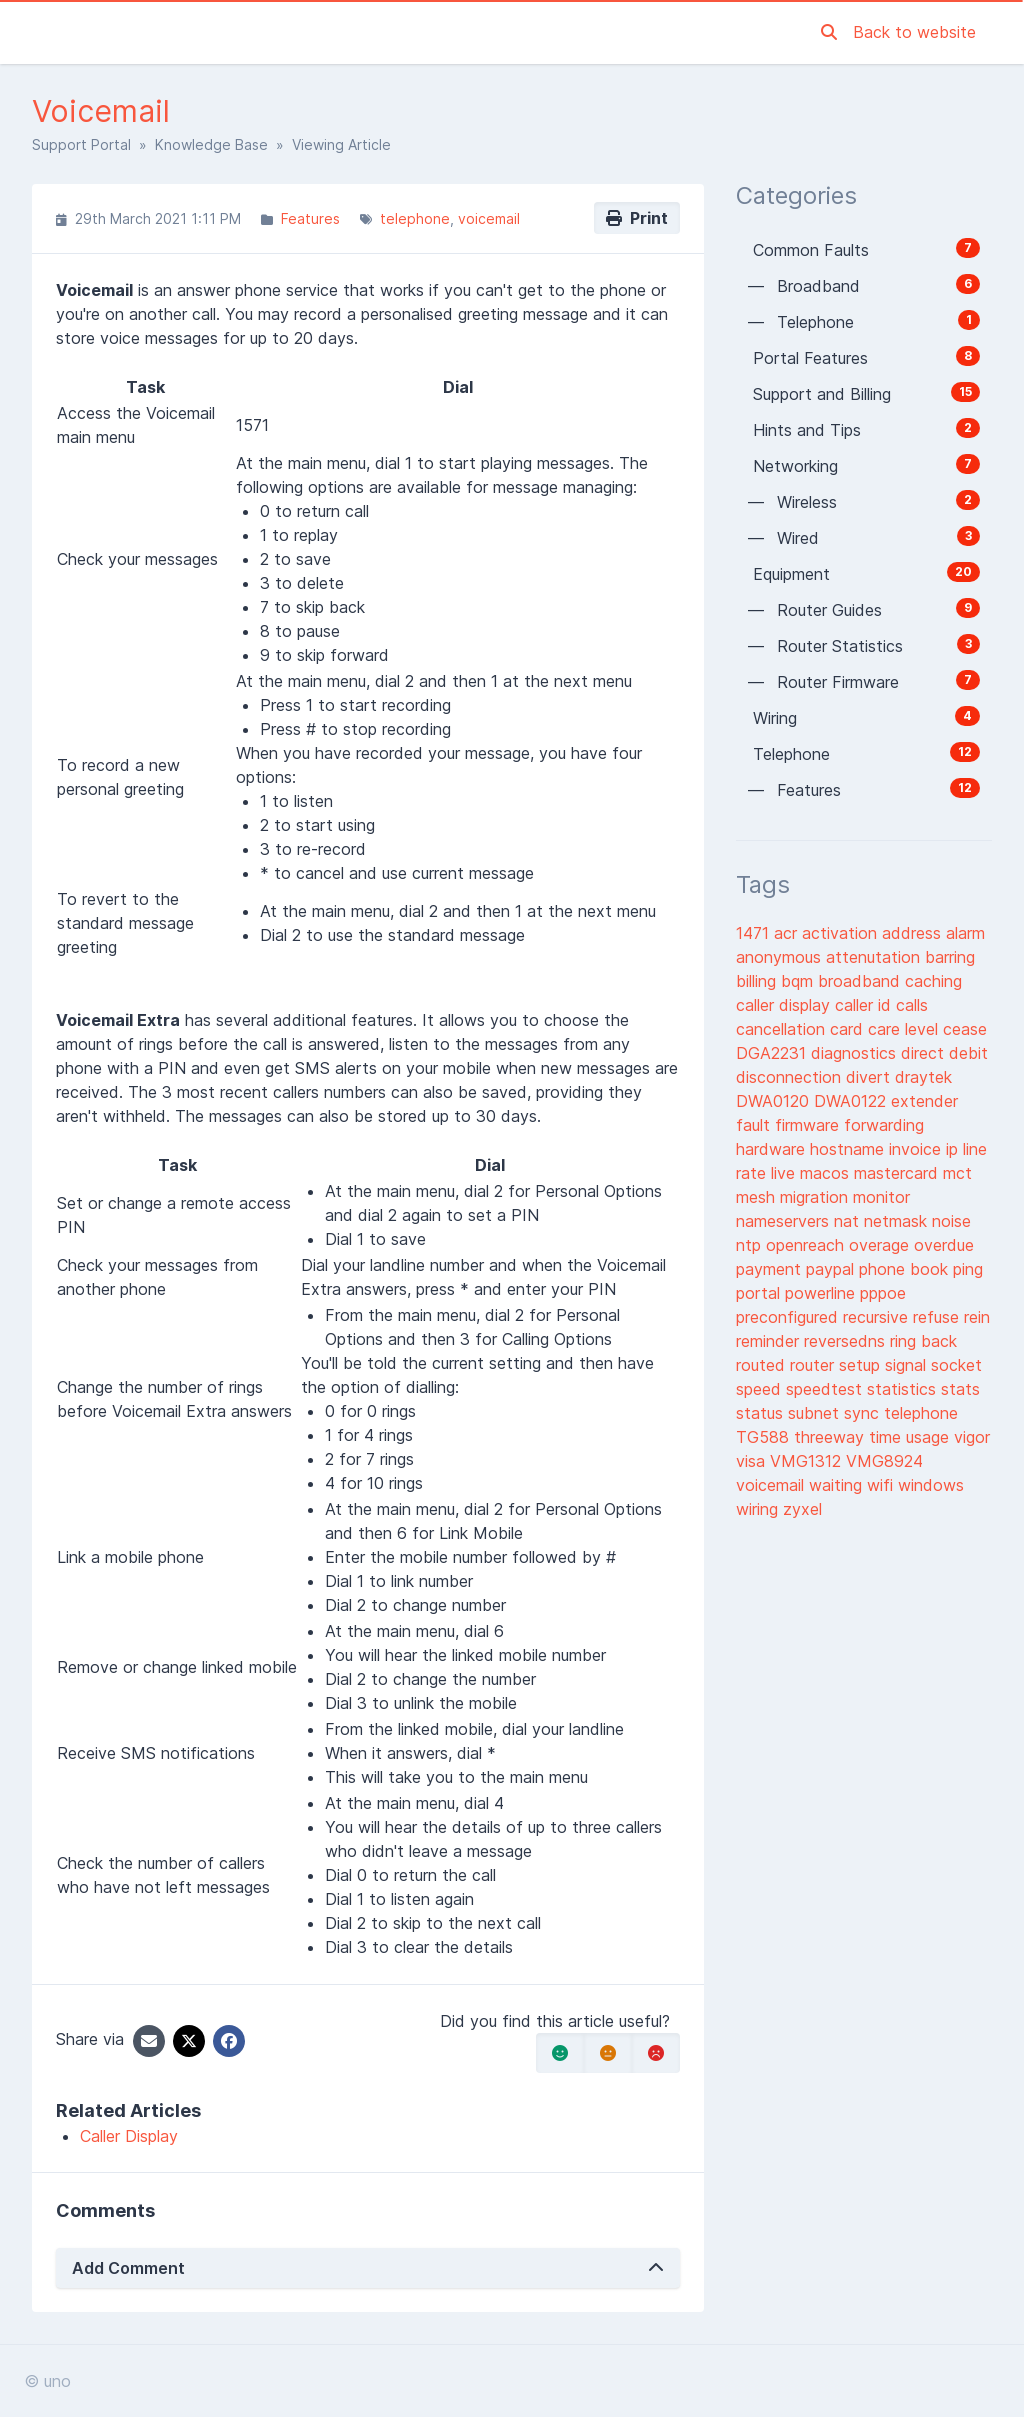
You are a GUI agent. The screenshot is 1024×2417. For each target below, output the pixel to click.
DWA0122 (852, 1101)
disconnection (791, 1077)
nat (849, 1221)
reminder (770, 1341)
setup (862, 1365)
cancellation (783, 1029)
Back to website (914, 32)
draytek (923, 1077)
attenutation (875, 957)
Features (310, 218)
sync (864, 1413)
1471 (755, 933)
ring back (923, 1341)
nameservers (785, 1221)
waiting (838, 1485)
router (814, 1365)
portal (760, 1293)
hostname (849, 1149)
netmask (898, 1221)
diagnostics (856, 1053)
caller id (865, 1005)
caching (933, 981)
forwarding (884, 1125)
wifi (882, 1485)
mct (957, 1173)
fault (755, 1125)
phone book (906, 1269)
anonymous (781, 957)
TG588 (765, 1437)
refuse (938, 1317)
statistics (904, 1389)
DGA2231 (773, 1053)
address (914, 933)
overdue (944, 1245)
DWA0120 (775, 1101)
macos (827, 1173)
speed (761, 1389)
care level (905, 1029)
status (762, 1413)
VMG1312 (808, 1461)
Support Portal (81, 144)
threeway (831, 1437)
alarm (965, 933)
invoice (917, 1149)
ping (968, 1269)
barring (950, 957)
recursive (878, 1317)
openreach (807, 1245)
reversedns (847, 1341)
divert (870, 1077)
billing (758, 981)
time (887, 1437)
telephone (415, 218)
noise (951, 1221)
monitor (881, 1197)
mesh (758, 1197)
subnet (816, 1413)
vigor (972, 1437)
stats (960, 1389)
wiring (759, 1509)
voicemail (489, 218)
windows (931, 1485)
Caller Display (129, 2136)
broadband (861, 981)
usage (930, 1437)
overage (881, 1245)
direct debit (944, 1053)
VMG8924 (884, 1461)
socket (956, 1365)
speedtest (826, 1389)
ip (954, 1149)
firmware (809, 1125)
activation (842, 933)
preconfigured (789, 1317)
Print (637, 218)
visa (753, 1461)
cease (965, 1029)
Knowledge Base (211, 144)
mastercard (898, 1173)
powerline (822, 1293)
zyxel (802, 1509)
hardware (773, 1149)
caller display (785, 1005)
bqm (799, 981)
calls (912, 1005)
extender (924, 1101)
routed (763, 1365)
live (785, 1173)
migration (816, 1197)
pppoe (883, 1293)
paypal (832, 1269)
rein (977, 1317)
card (849, 1029)
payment (771, 1269)
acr (788, 933)
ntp (751, 1245)
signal (908, 1365)
